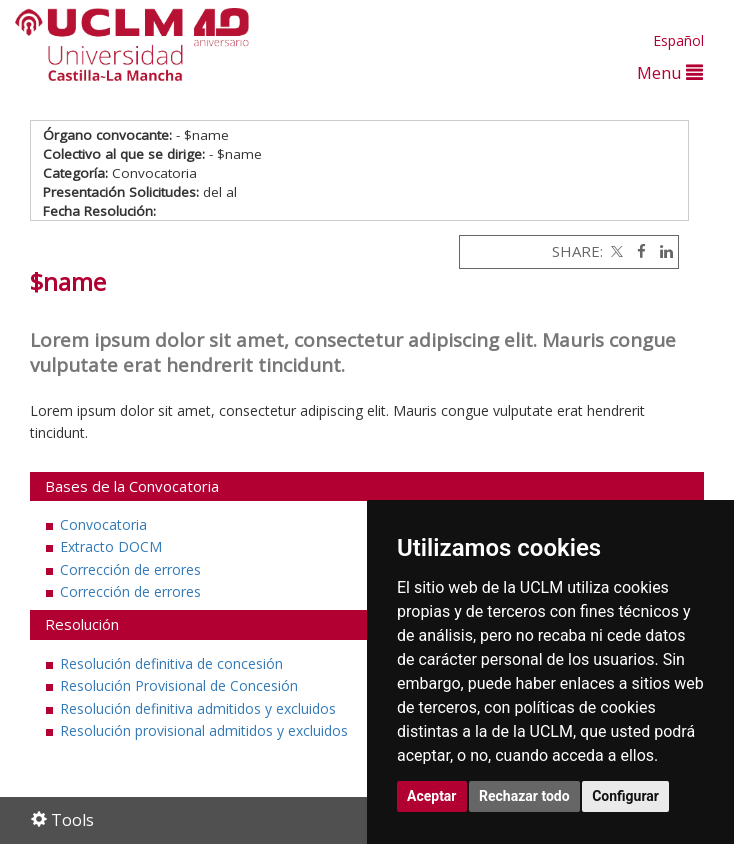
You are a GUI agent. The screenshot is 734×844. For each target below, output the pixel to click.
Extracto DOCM (111, 546)
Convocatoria (103, 524)
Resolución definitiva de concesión (171, 663)
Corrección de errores (130, 569)
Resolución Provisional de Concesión (179, 685)
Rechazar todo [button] (524, 796)
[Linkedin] (661, 251)
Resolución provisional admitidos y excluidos (204, 730)
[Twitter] (615, 251)
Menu (670, 72)
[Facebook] (636, 251)
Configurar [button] (625, 796)
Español (678, 40)
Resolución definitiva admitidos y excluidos (198, 708)
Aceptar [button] (432, 796)
